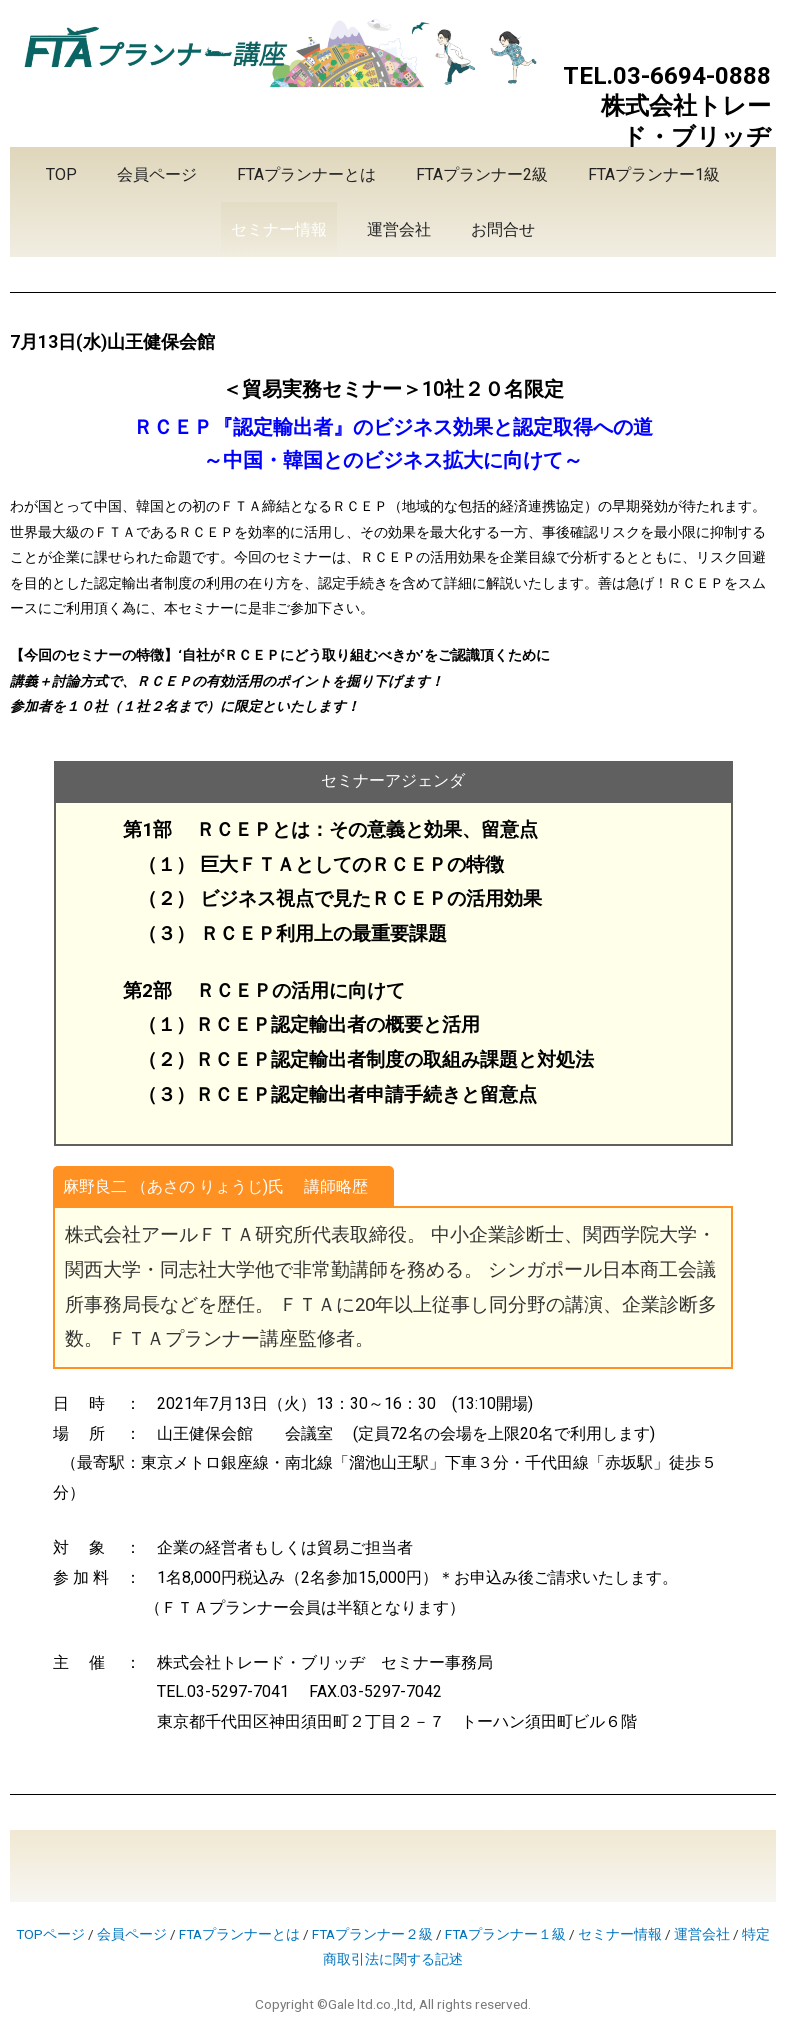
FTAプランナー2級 (482, 174)
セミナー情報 (279, 229)
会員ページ (157, 174)
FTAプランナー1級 (654, 174)
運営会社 (399, 229)
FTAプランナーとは (306, 174)
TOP (61, 174)
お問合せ (503, 229)
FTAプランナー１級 (505, 1934)
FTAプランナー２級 (372, 1934)
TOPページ (50, 1934)
